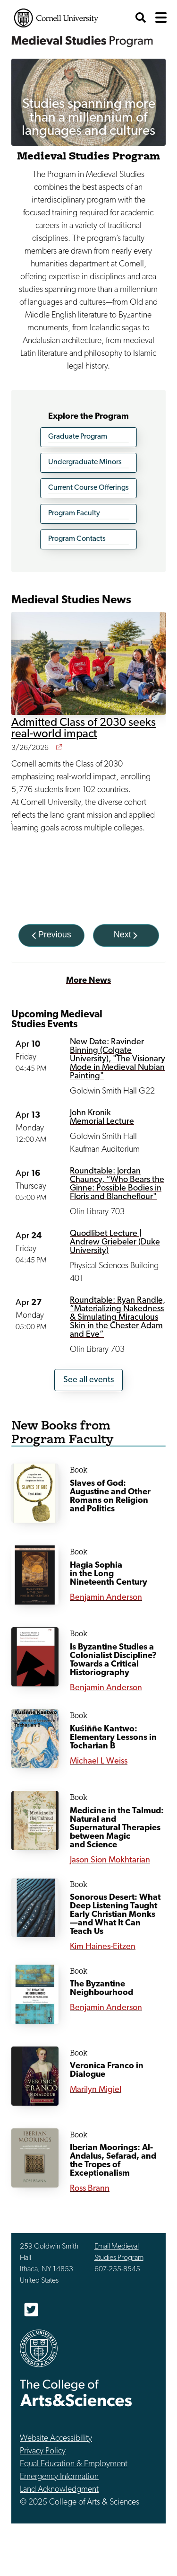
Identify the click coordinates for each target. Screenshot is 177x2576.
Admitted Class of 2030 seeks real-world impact (83, 728)
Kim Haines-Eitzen (102, 1946)
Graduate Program (77, 437)
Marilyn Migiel (95, 2089)
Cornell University (56, 18)
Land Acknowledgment (59, 2489)
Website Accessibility (56, 2438)
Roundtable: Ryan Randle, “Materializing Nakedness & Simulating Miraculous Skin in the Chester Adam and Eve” (117, 1317)
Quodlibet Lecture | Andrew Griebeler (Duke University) (115, 1242)
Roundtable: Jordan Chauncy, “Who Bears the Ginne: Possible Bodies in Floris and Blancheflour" (117, 1184)
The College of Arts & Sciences (76, 2392)
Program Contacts (77, 539)
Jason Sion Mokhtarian (110, 1860)
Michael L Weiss (98, 1761)
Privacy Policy (43, 2451)
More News (88, 980)
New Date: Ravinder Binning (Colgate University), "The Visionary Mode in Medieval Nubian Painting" (117, 1059)
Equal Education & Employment (73, 2464)
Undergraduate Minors (85, 462)
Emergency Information (59, 2476)
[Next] (126, 935)
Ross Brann (90, 2188)
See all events (88, 1380)
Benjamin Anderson (106, 1597)
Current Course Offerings (88, 488)
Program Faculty (74, 513)
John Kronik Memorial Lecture (102, 1117)
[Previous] (51, 935)
